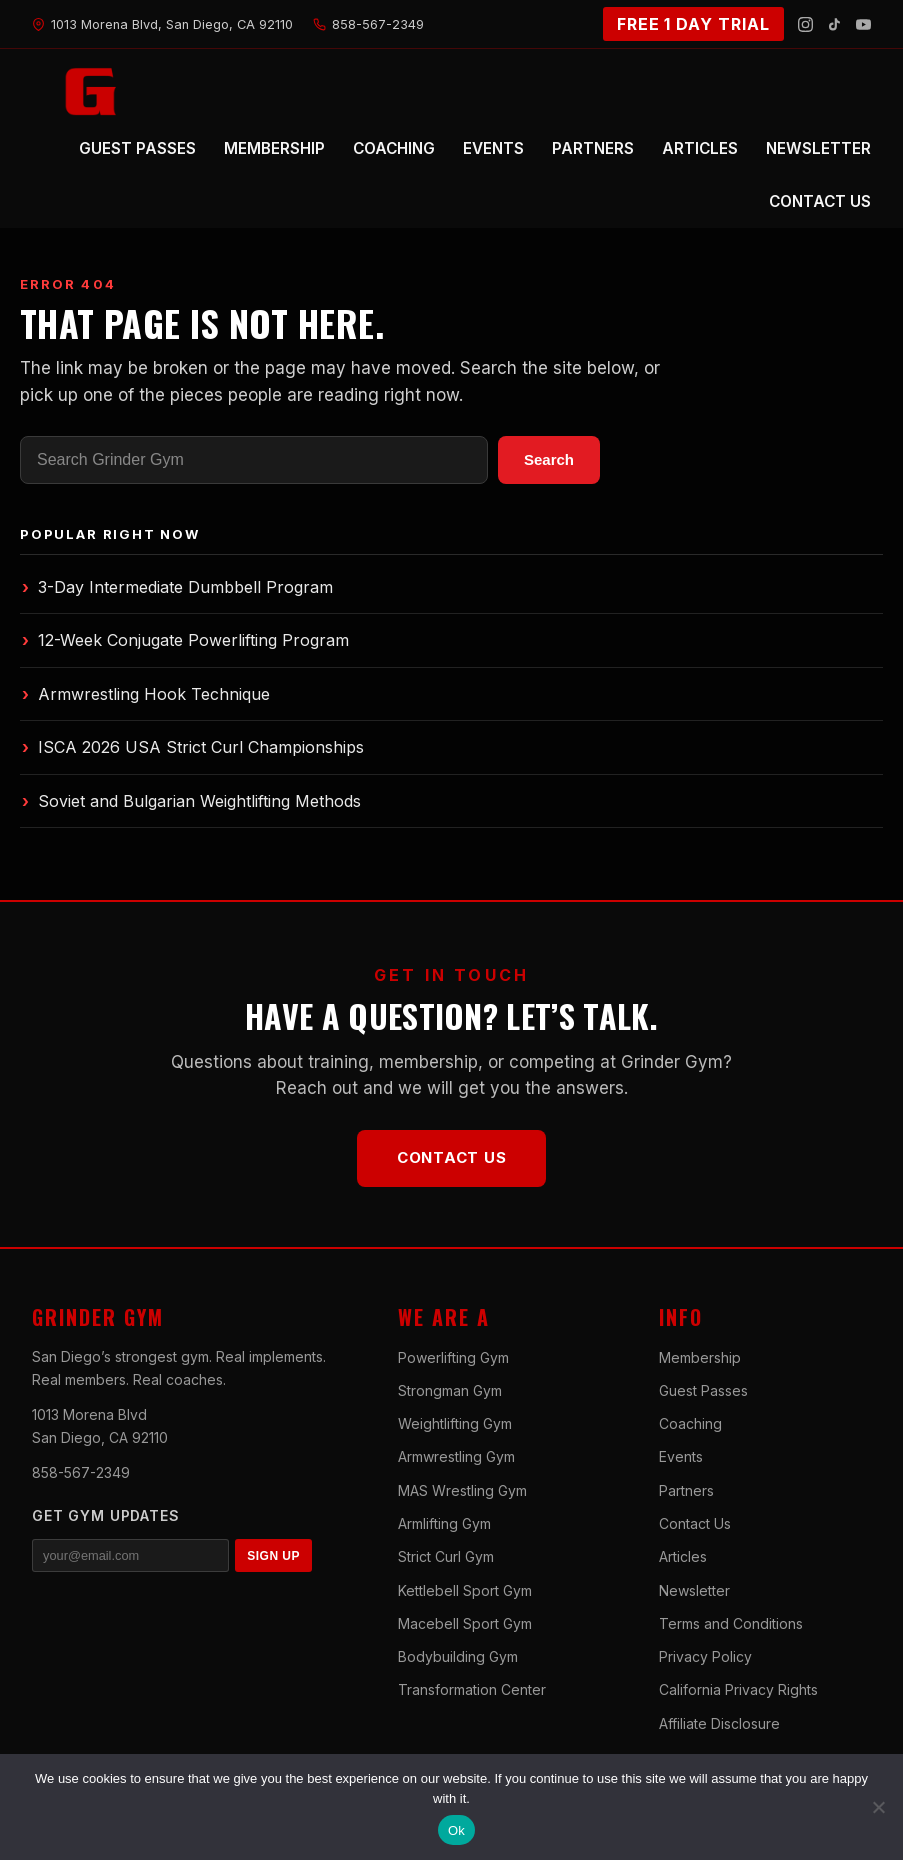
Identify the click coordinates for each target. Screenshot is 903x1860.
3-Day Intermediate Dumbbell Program (177, 587)
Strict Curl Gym (446, 1556)
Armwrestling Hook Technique (146, 694)
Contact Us (452, 1157)
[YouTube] (863, 24)
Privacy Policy (705, 1656)
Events (681, 1456)
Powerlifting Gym (453, 1357)
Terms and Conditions (731, 1623)
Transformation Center (472, 1689)
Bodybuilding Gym (458, 1656)
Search (549, 459)
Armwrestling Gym (456, 1456)
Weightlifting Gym (455, 1423)
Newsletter (694, 1590)
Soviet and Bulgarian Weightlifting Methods (191, 801)
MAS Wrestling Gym (462, 1490)
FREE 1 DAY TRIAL (693, 24)
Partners (686, 1490)
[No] (878, 1807)
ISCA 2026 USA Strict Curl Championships (193, 747)
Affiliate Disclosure (719, 1723)
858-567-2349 (81, 1472)
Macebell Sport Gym (465, 1623)
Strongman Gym (450, 1390)
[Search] (254, 460)
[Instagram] (805, 24)
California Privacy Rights (738, 1689)
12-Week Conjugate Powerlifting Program (185, 640)
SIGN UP (273, 1556)
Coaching (690, 1423)
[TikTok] (834, 24)
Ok (456, 1830)
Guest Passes (703, 1390)
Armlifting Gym (444, 1523)
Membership (700, 1357)
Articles (683, 1556)
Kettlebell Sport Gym (465, 1590)
